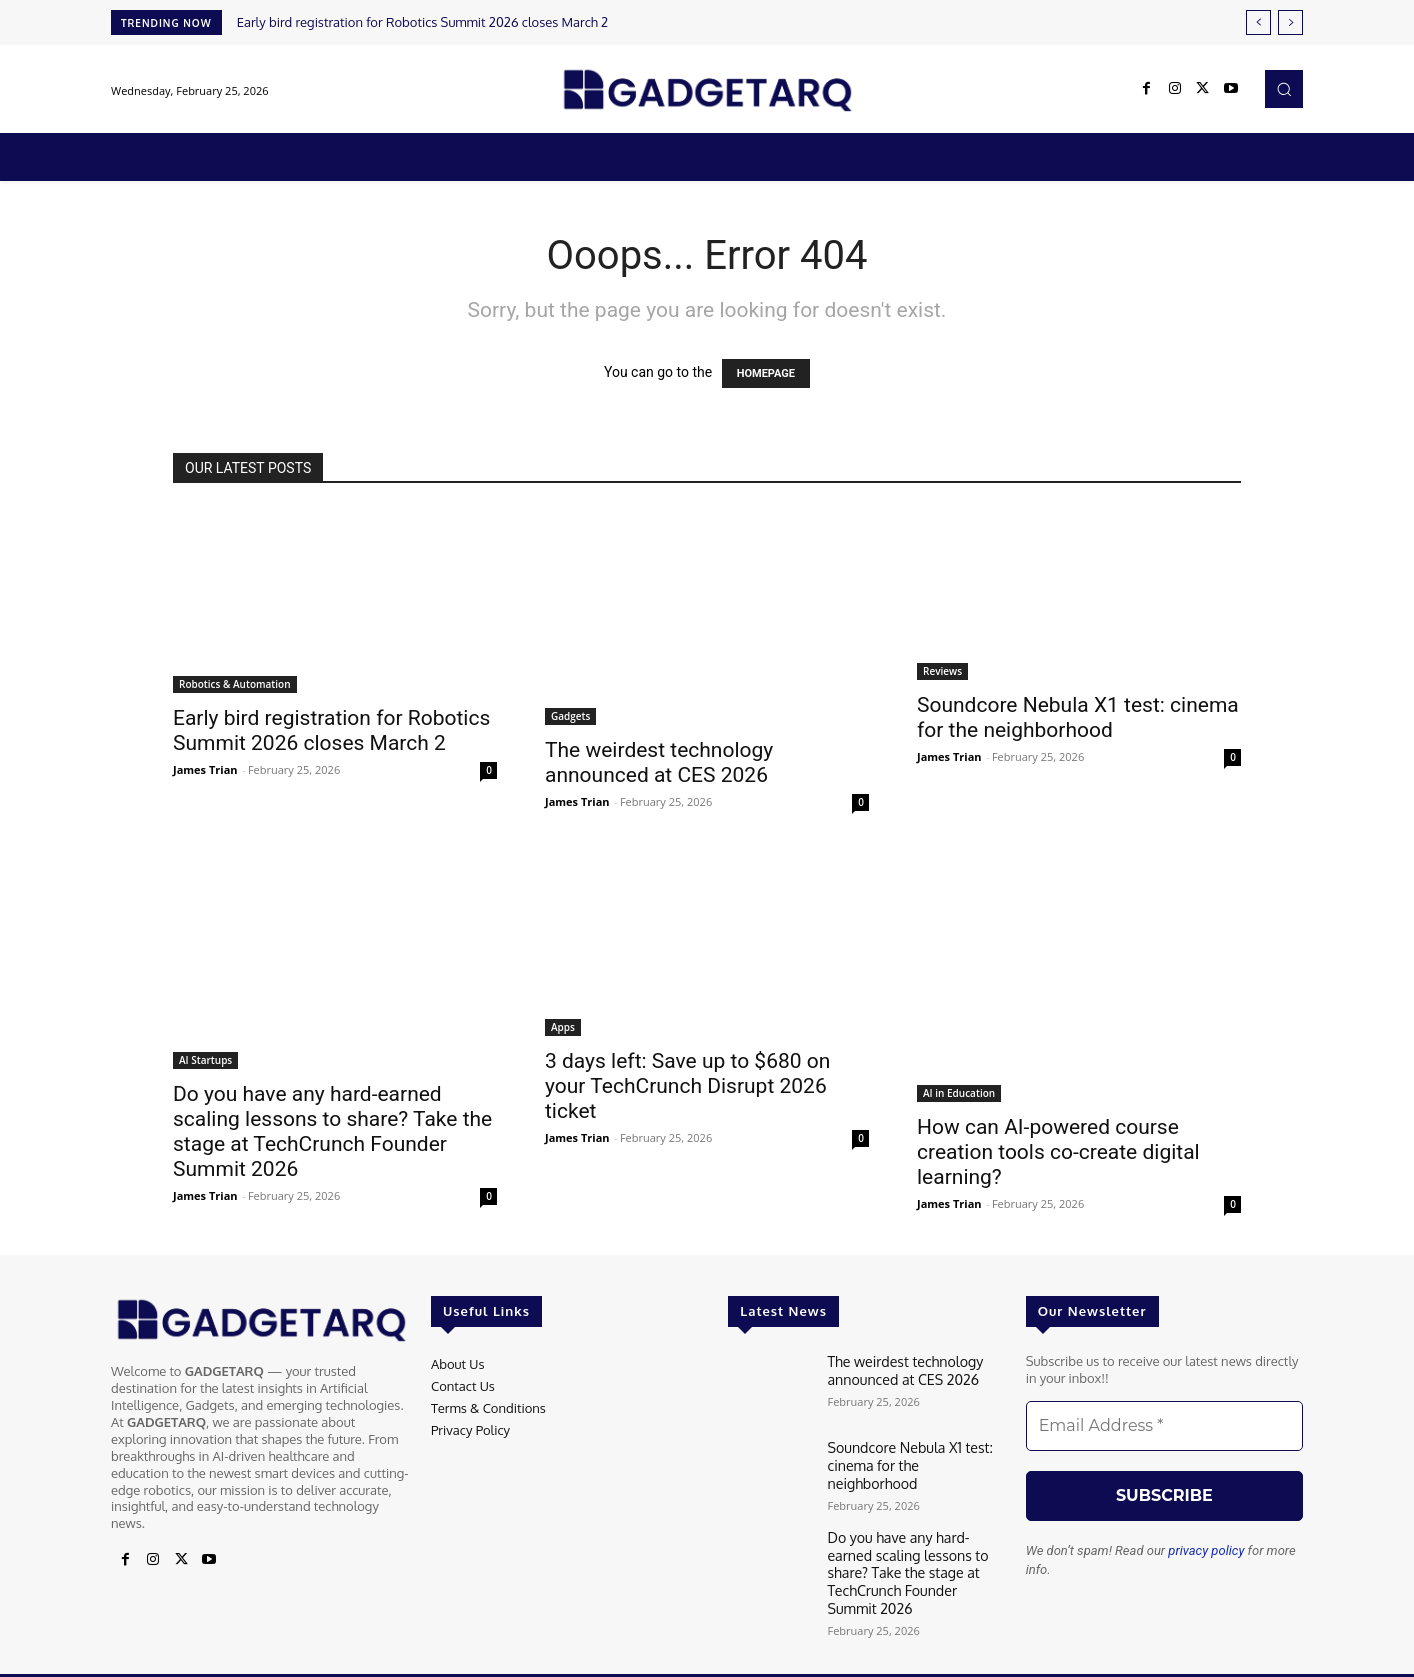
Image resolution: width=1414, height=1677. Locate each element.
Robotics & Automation (235, 684)
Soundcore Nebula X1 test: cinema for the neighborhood (1078, 717)
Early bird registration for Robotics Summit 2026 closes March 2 (423, 22)
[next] (1290, 22)
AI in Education (959, 1093)
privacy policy (1206, 1550)
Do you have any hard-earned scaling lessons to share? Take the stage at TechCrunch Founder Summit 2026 (332, 1131)
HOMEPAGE (766, 373)
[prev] (1258, 22)
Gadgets (570, 716)
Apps (563, 1027)
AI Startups (205, 1060)
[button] (1284, 89)
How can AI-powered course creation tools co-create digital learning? (1058, 1152)
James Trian (205, 769)
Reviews (942, 671)
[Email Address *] (1164, 1426)
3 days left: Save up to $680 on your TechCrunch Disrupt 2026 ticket (687, 1086)
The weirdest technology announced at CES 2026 (659, 762)
